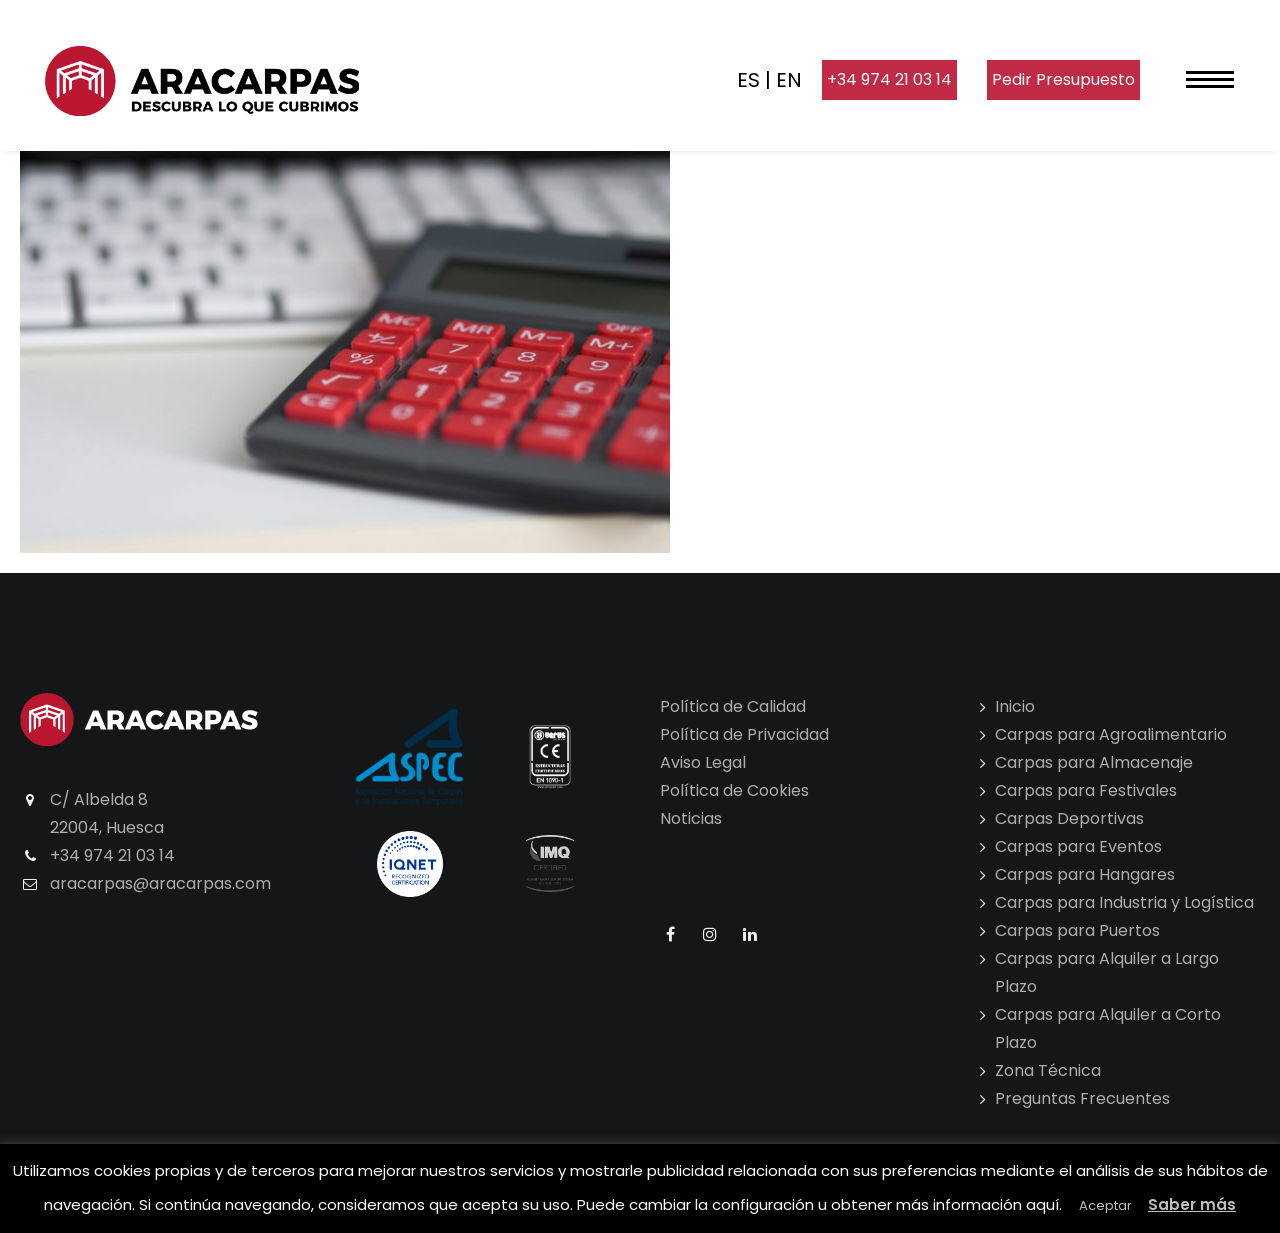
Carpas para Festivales (1086, 790)
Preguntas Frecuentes (1082, 1098)
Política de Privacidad (744, 734)
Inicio (1015, 706)
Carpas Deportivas (1069, 818)
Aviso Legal (703, 762)
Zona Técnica (1048, 1070)
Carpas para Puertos (1077, 930)
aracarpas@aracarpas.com (160, 883)
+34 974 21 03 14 (889, 79)
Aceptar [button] (1105, 1205)
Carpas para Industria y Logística (1124, 902)
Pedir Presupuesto (1063, 79)
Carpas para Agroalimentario (1111, 734)
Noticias (691, 818)
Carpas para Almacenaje (1094, 762)
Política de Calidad (733, 706)
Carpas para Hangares (1085, 874)
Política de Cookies (734, 790)
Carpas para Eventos (1078, 846)
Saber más (1192, 1204)
